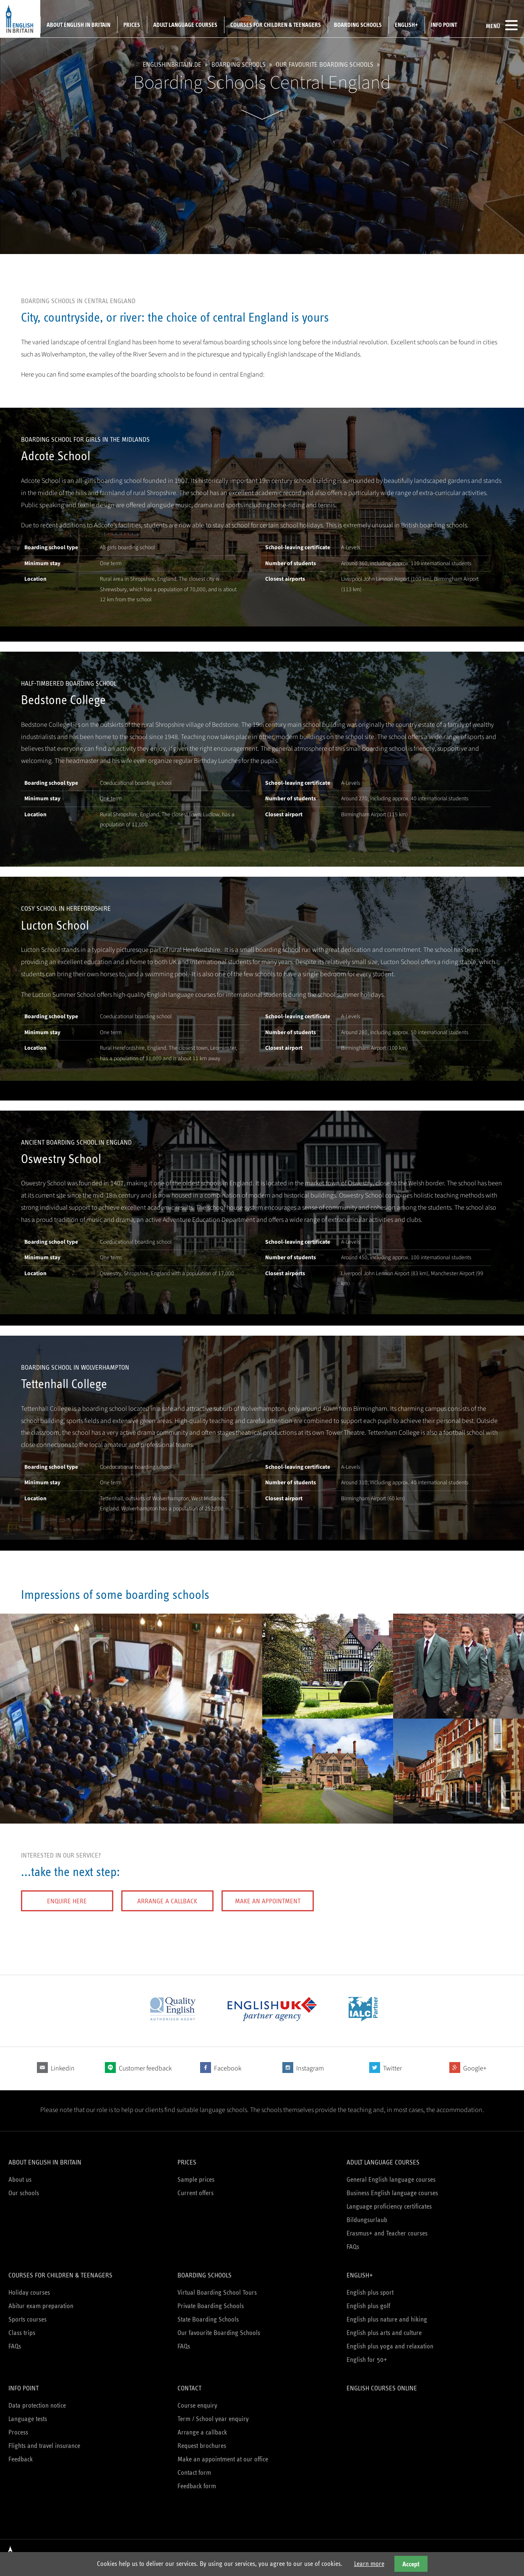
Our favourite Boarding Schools (324, 64)
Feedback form (196, 2486)
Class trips (21, 2333)
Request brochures (201, 2446)
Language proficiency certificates (389, 2206)
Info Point (444, 24)
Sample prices (195, 2179)
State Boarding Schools (208, 2319)
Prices (131, 24)
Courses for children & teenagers (275, 24)
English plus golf (368, 2306)
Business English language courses (392, 2193)
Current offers (195, 2193)
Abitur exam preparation (40, 2306)
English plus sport (370, 2292)
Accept (411, 2564)
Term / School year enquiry (213, 2419)
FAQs (353, 2247)
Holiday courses (29, 2292)
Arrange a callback (167, 1901)
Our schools (23, 2193)
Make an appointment (267, 1901)
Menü (502, 25)
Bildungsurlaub (367, 2220)
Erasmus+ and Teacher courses (387, 2233)
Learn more (369, 2564)
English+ (406, 24)
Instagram (310, 2068)
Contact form (194, 2472)
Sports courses (27, 2319)
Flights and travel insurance (44, 2446)
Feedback (20, 2459)
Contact (189, 2388)
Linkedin (63, 2068)
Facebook (227, 2068)
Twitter (392, 2068)
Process (18, 2432)
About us (19, 2179)
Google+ (475, 2068)
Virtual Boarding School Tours (217, 2292)
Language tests (27, 2419)
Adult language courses (185, 24)
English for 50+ (367, 2360)
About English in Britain (78, 24)
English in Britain (20, 19)
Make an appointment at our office (222, 2459)
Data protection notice (37, 2405)
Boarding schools (358, 24)
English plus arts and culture (384, 2333)
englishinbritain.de (172, 64)
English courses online (382, 2388)
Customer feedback (145, 2068)
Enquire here (67, 1901)
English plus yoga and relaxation (390, 2346)
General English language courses (391, 2179)
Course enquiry (197, 2405)
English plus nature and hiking (387, 2319)
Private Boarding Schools (210, 2306)
